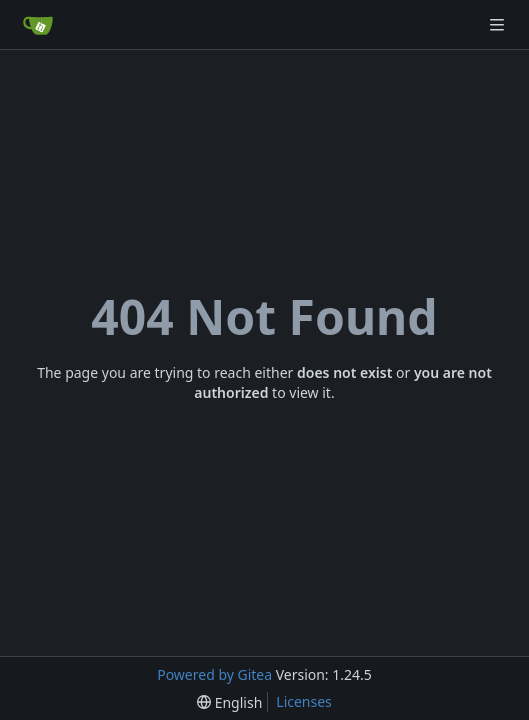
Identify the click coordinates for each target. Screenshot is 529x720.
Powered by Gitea (214, 674)
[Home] (38, 25)
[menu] (229, 702)
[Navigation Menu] (499, 24)
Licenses (304, 701)
